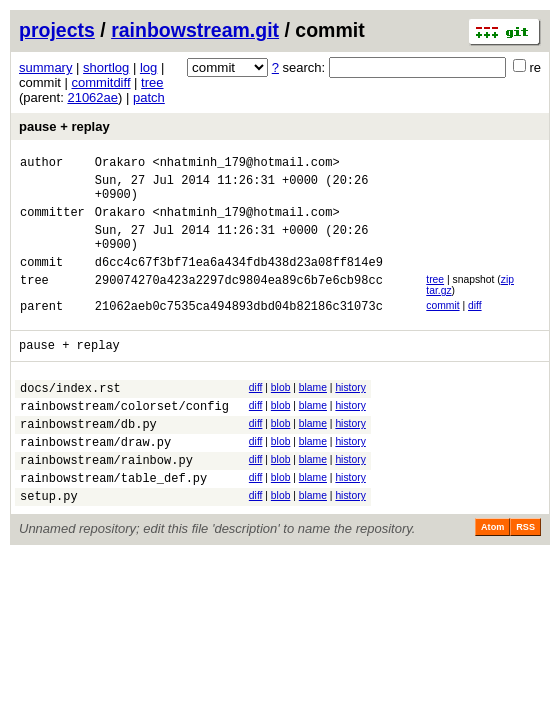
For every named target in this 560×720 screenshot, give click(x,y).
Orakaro (120, 164)
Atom (492, 575)
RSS (525, 575)
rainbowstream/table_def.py (113, 522)
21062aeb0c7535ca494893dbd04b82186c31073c (239, 329)
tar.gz (438, 311)
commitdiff (101, 82)
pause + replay (64, 126)
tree (152, 82)
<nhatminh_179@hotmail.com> (245, 164)
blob (281, 414)
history (350, 414)
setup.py (49, 543)
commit (442, 326)
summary (45, 67)
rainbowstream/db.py (88, 459)
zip (507, 300)
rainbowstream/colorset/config (124, 438)
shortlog (106, 67)
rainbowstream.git (195, 30)
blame (313, 414)
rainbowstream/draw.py (95, 480)
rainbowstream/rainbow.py (106, 501)
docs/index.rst (70, 417)
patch (149, 97)
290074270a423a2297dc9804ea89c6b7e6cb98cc (239, 303)
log (148, 67)
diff (475, 326)
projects (57, 30)
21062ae (92, 97)
